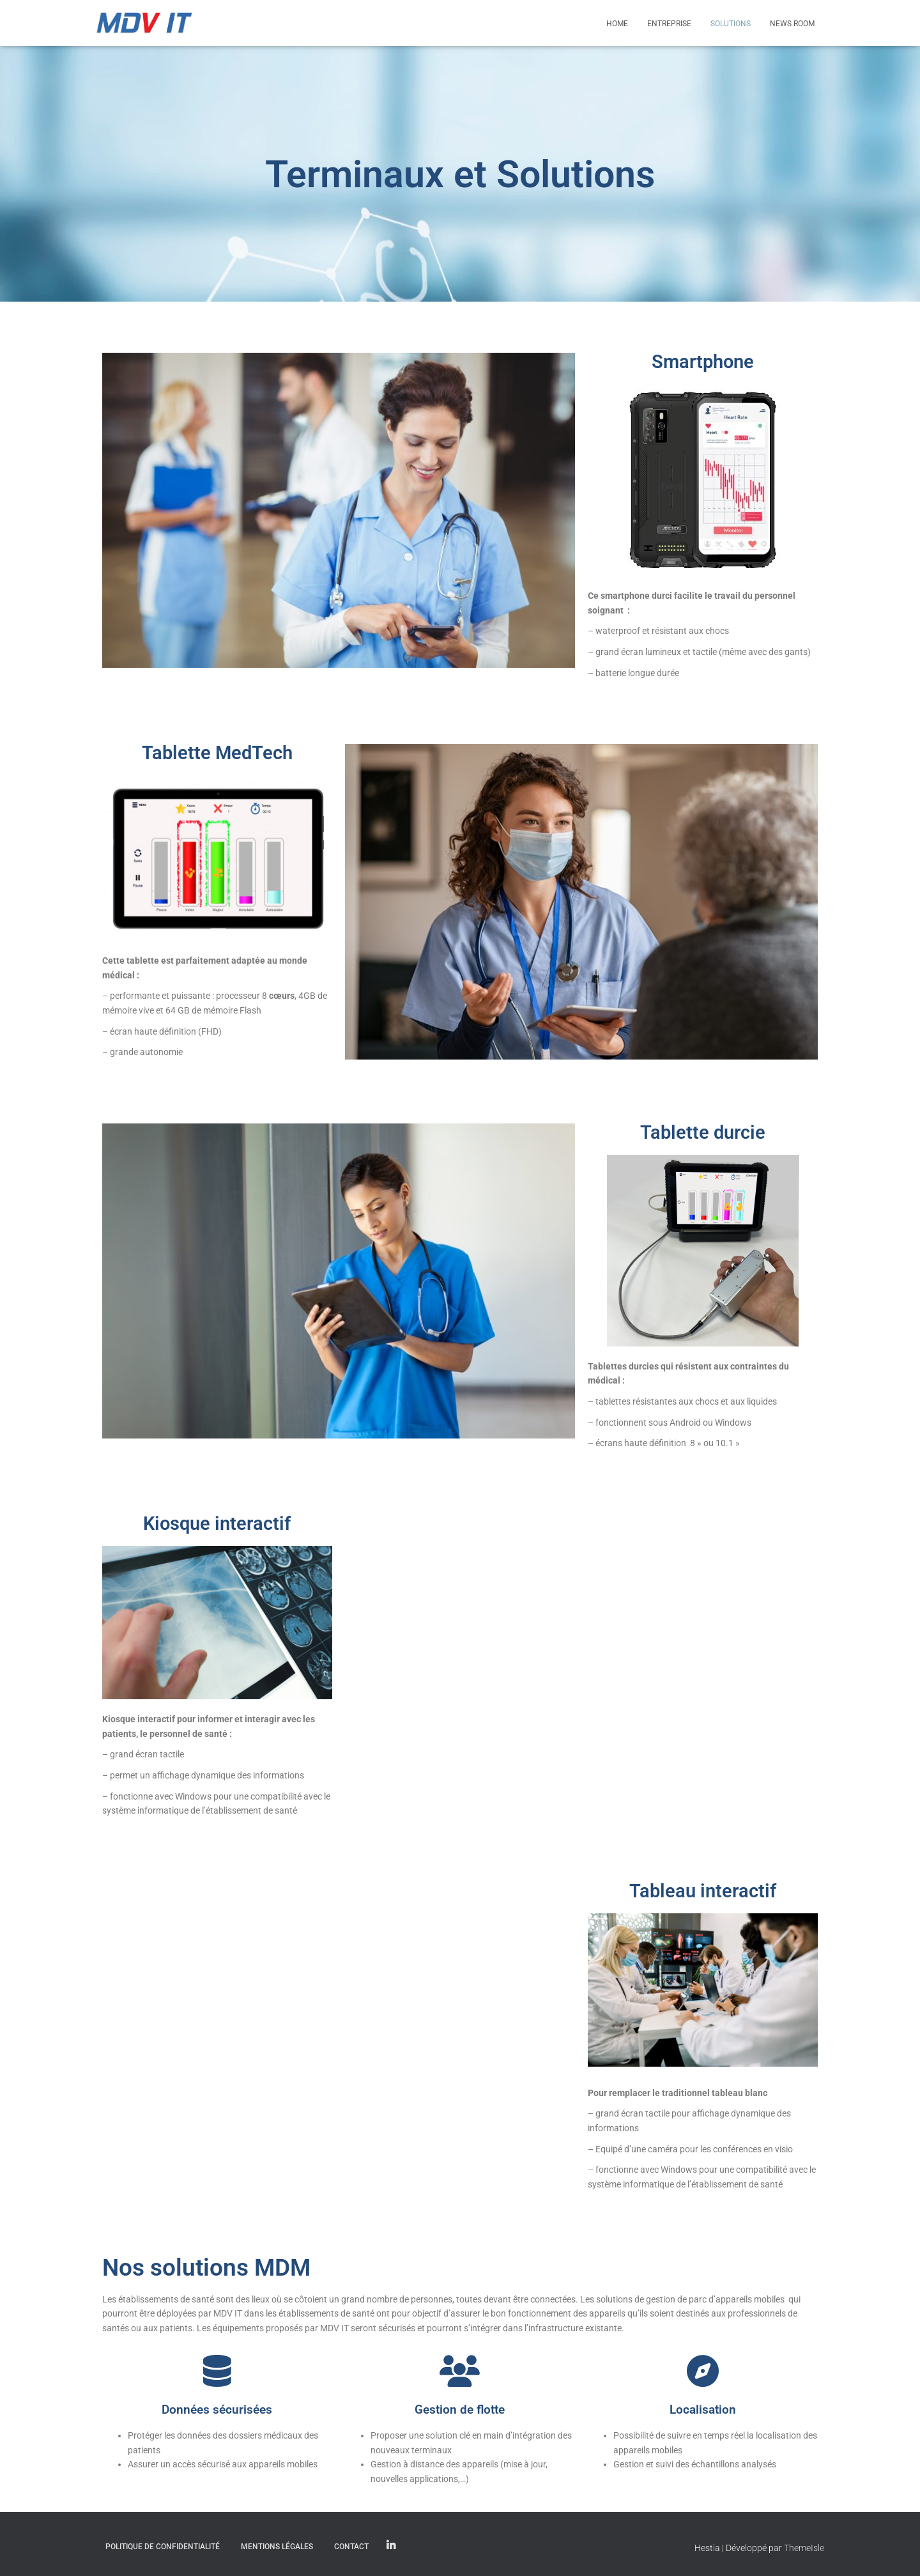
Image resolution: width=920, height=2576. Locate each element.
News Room (792, 23)
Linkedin (391, 2546)
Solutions (730, 23)
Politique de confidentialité (162, 2546)
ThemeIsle (804, 2548)
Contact (351, 2546)
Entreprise (669, 23)
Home (617, 23)
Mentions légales (277, 2546)
